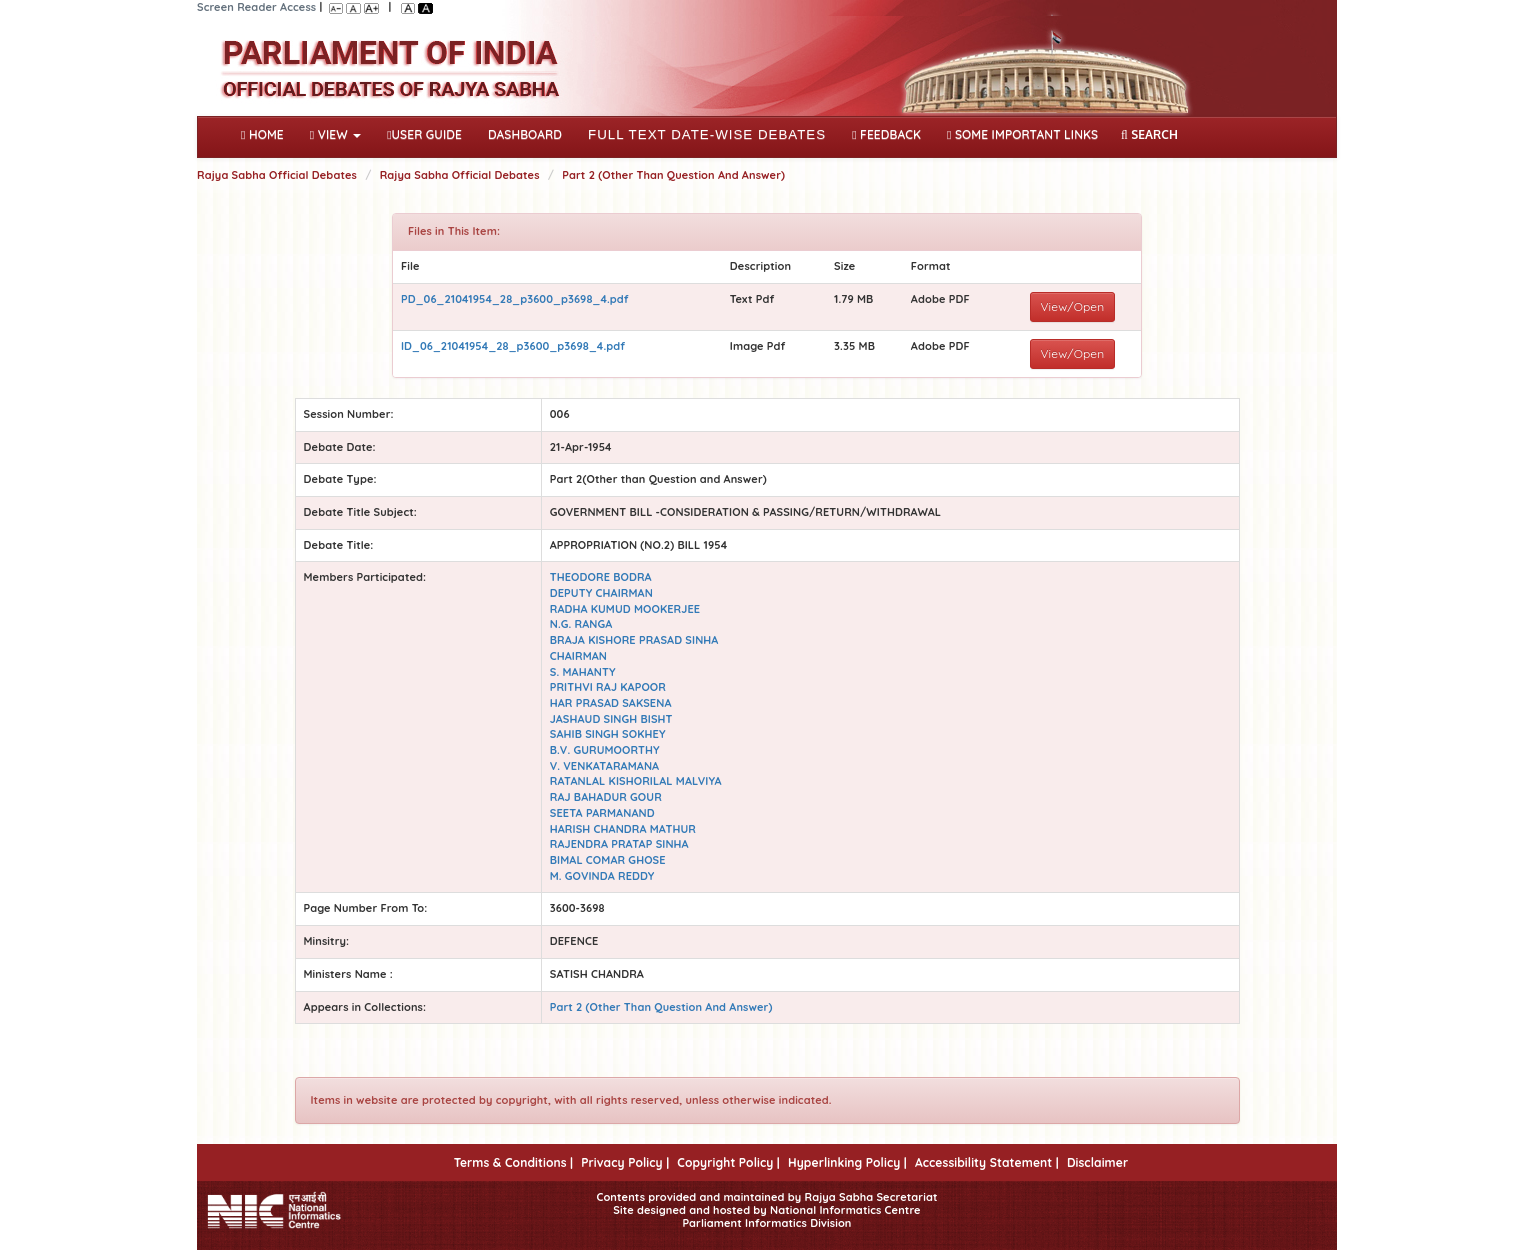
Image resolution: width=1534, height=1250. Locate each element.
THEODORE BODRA (601, 577)
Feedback (886, 134)
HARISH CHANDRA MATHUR (623, 829)
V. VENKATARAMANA (605, 766)
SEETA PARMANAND (602, 813)
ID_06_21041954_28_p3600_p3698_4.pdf (513, 346)
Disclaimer (1097, 1162)
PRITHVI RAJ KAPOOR (608, 687)
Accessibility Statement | (987, 1162)
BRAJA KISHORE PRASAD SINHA (634, 640)
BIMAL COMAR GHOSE (608, 860)
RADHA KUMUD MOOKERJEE (625, 609)
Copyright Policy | (728, 1162)
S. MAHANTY (583, 672)
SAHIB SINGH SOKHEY (608, 734)
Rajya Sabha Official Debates (277, 175)
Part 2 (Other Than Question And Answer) (673, 175)
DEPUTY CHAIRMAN (601, 593)
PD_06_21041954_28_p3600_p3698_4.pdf (515, 299)
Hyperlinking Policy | (847, 1162)
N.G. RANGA (581, 624)
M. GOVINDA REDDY (602, 876)
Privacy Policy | (625, 1162)
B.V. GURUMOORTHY (605, 750)
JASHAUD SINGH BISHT (611, 719)
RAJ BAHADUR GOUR (606, 797)
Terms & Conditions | (513, 1162)
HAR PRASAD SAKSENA (611, 703)
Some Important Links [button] (1022, 134)
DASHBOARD (525, 134)
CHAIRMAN (578, 656)
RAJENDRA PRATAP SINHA (619, 844)
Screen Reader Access (256, 7)
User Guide (424, 134)
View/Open (1073, 306)
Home (266, 133)
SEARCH (1149, 134)
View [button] (335, 134)
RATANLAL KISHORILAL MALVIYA (636, 781)
